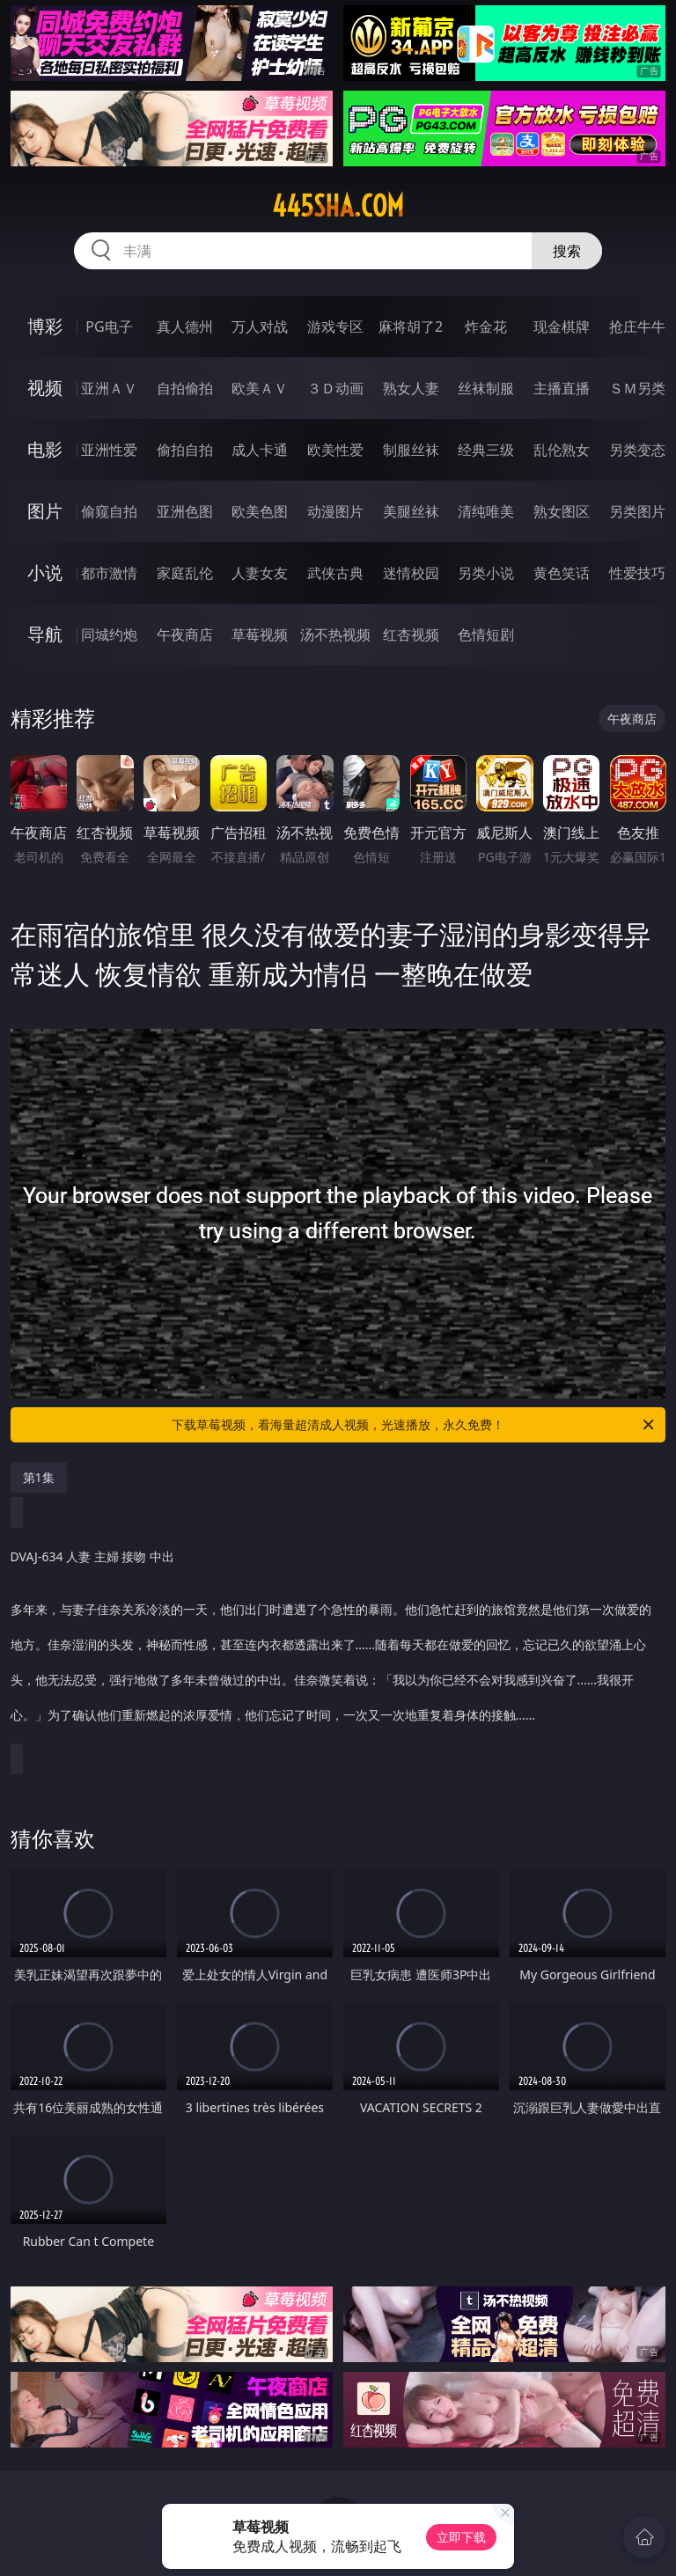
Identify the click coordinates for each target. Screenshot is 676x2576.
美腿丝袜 (411, 511)
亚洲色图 (185, 511)
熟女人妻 (411, 388)
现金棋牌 (561, 326)
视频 (44, 388)
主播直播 (561, 388)
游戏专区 (335, 326)
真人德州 (185, 326)
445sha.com (338, 206)
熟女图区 (561, 511)
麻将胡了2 (410, 326)
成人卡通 (259, 449)
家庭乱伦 (185, 573)
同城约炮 (109, 634)
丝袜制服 (486, 388)
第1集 (39, 1477)
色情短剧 (486, 634)
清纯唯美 (486, 511)
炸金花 (486, 326)
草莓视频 (259, 634)
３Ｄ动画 (335, 388)
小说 (44, 572)
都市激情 (109, 573)
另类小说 (486, 573)
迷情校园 (411, 573)
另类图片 (637, 511)
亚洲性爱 (109, 449)
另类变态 (637, 449)
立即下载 (461, 2536)
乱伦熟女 (561, 449)
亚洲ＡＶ (109, 388)
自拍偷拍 (185, 388)
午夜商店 (185, 634)
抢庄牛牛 (637, 326)
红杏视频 (411, 634)
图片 (44, 511)
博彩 (44, 326)
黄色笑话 (561, 573)
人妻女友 (259, 573)
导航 (44, 634)
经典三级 (486, 449)
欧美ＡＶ (259, 388)
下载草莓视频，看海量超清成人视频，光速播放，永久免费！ (414, 1424)
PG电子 (108, 326)
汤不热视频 (335, 634)
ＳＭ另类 (637, 388)
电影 (44, 449)
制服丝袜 (411, 449)
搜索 (567, 251)
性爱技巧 (637, 573)
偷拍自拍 (185, 449)
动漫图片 (335, 511)
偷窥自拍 (109, 511)
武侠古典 (335, 573)
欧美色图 (259, 511)
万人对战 (259, 326)
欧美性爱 (335, 449)
